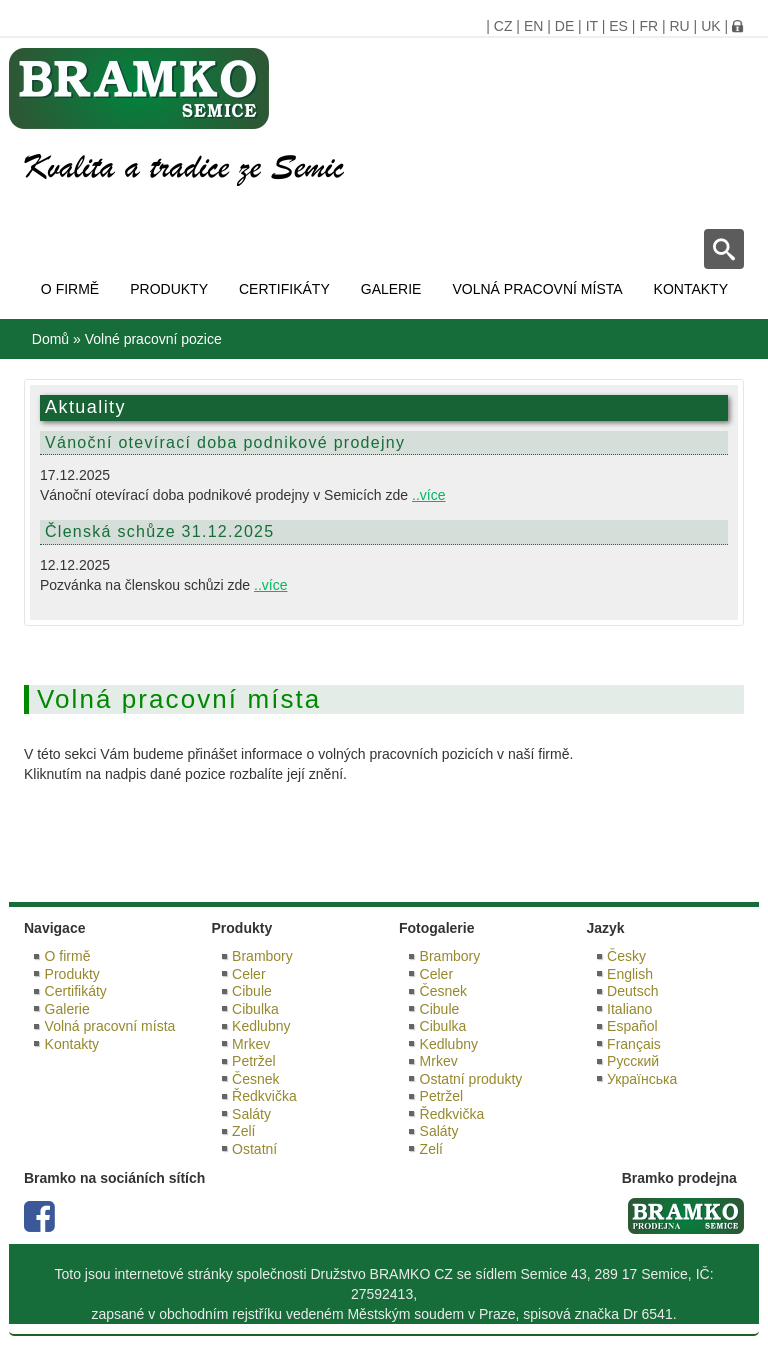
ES (618, 26)
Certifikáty (284, 289)
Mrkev (251, 1044)
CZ (503, 26)
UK (710, 26)
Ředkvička (264, 1096)
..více (428, 495)
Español (632, 1026)
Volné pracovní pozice (153, 339)
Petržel (254, 1061)
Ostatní (254, 1149)
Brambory (262, 956)
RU (679, 26)
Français (634, 1044)
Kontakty (691, 289)
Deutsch (632, 991)
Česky (626, 956)
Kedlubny (261, 1026)
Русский (633, 1061)
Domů (50, 339)
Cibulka (255, 1009)
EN (533, 26)
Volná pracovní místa (537, 289)
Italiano (629, 1009)
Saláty (251, 1114)
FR (648, 26)
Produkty (169, 289)
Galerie (391, 289)
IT (592, 26)
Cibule (252, 991)
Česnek (255, 1079)
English (630, 974)
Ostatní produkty (471, 1079)
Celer (248, 974)
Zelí (243, 1131)
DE (564, 26)
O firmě (70, 289)
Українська (642, 1079)
